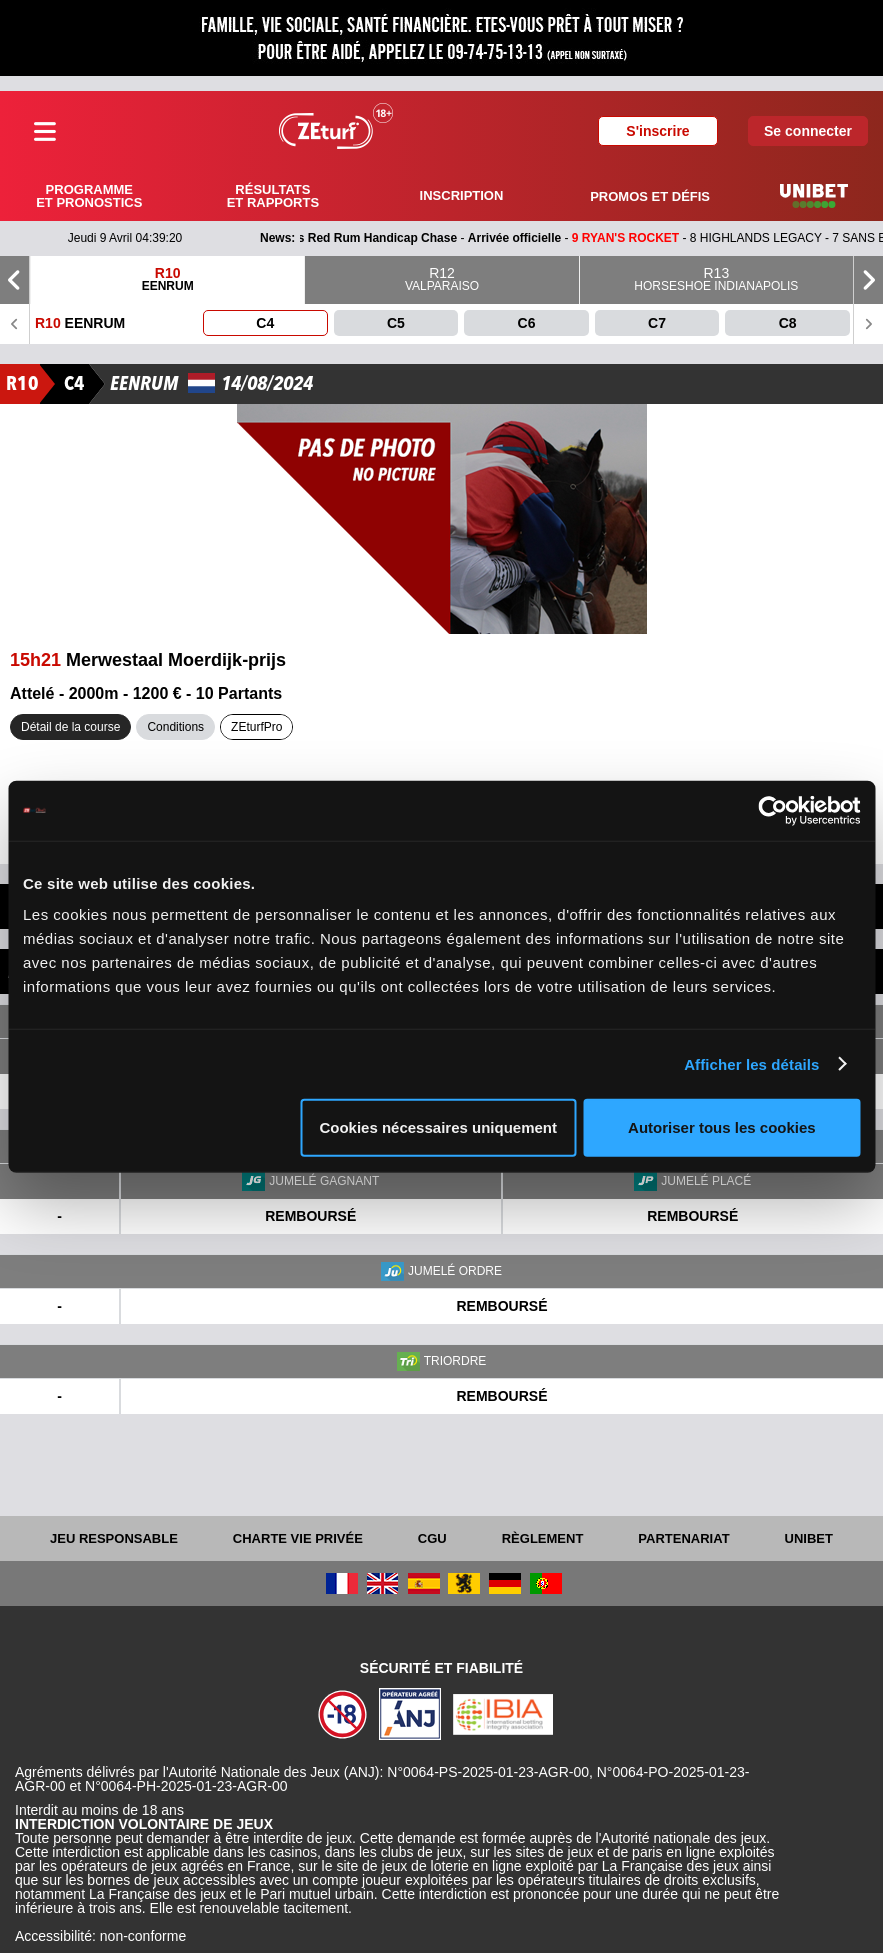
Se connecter (808, 131)
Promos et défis (650, 196)
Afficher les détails (751, 1063)
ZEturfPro (256, 727)
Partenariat (683, 1538)
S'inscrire (657, 131)
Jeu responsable (114, 1538)
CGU (432, 1538)
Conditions (175, 727)
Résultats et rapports (273, 196)
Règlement (543, 1538)
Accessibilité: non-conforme (100, 1936)
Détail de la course (70, 727)
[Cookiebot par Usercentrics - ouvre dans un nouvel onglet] (772, 810)
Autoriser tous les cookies (722, 1127)
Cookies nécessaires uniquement (438, 1127)
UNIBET (809, 1538)
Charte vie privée (298, 1538)
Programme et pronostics (89, 196)
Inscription (462, 195)
